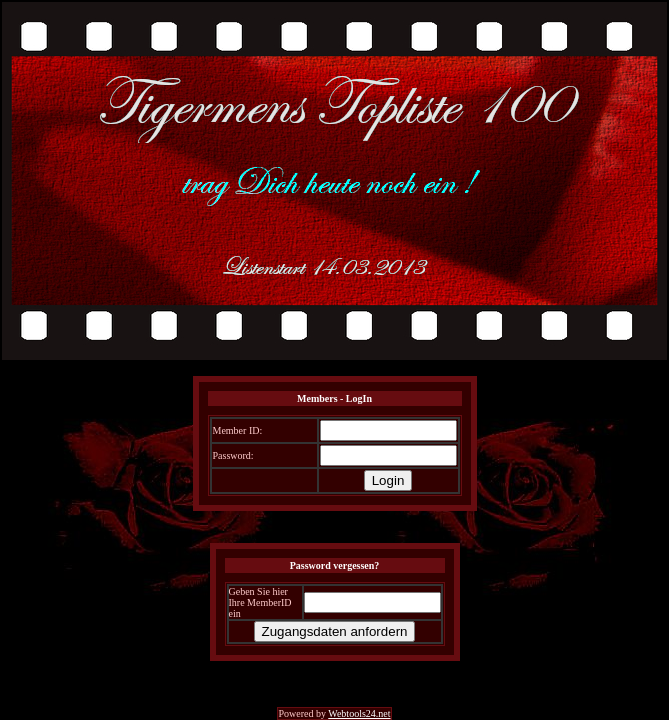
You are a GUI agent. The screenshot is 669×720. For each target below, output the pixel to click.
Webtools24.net (359, 713)
